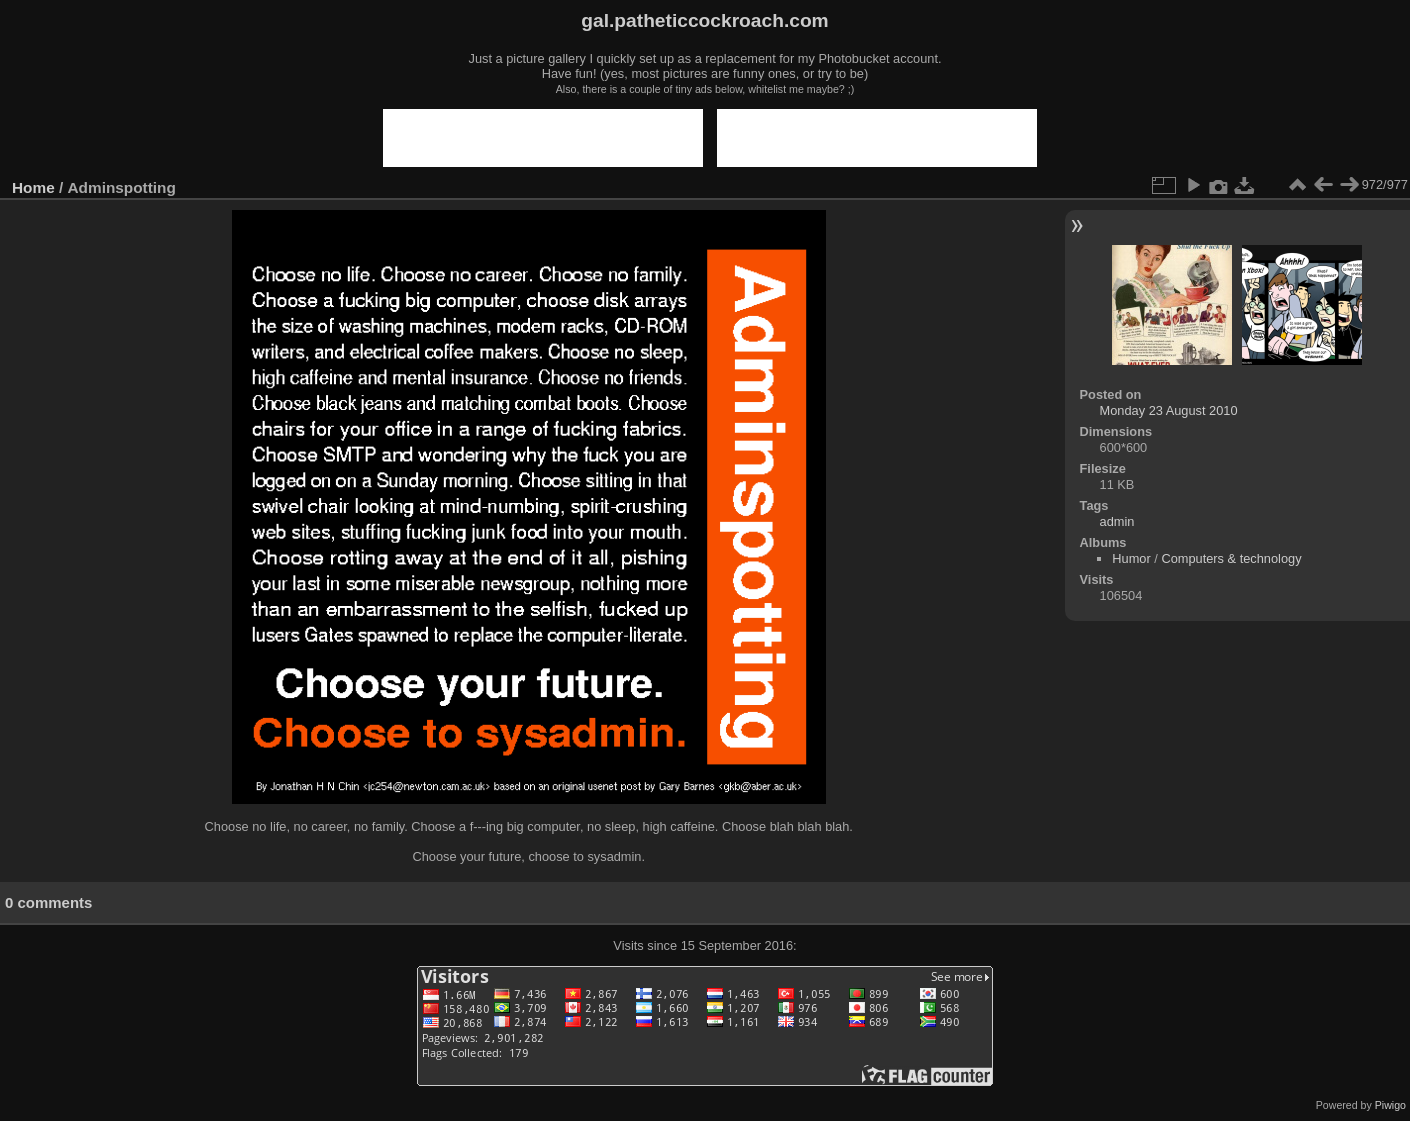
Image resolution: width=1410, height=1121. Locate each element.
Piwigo (1390, 1105)
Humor (1131, 558)
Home (33, 187)
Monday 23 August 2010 (1169, 410)
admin (1117, 521)
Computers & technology (1231, 558)
